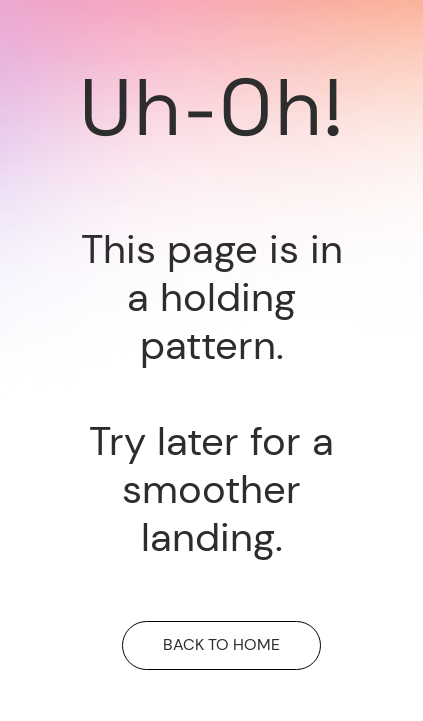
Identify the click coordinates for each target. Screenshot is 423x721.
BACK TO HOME (221, 644)
